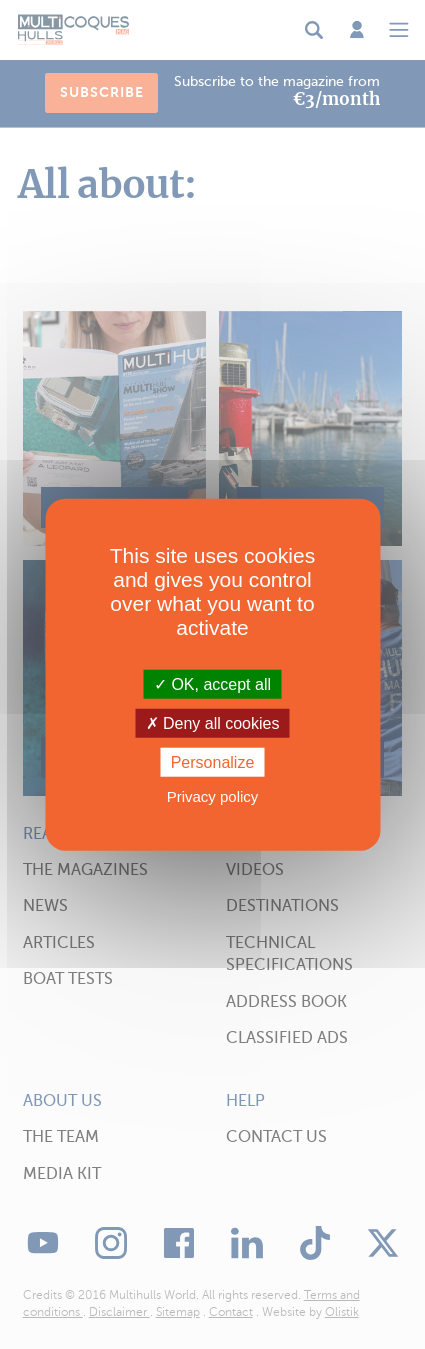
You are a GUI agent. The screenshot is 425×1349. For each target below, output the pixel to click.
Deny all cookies (213, 722)
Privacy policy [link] (213, 796)
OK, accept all (212, 683)
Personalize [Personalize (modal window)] (213, 762)
